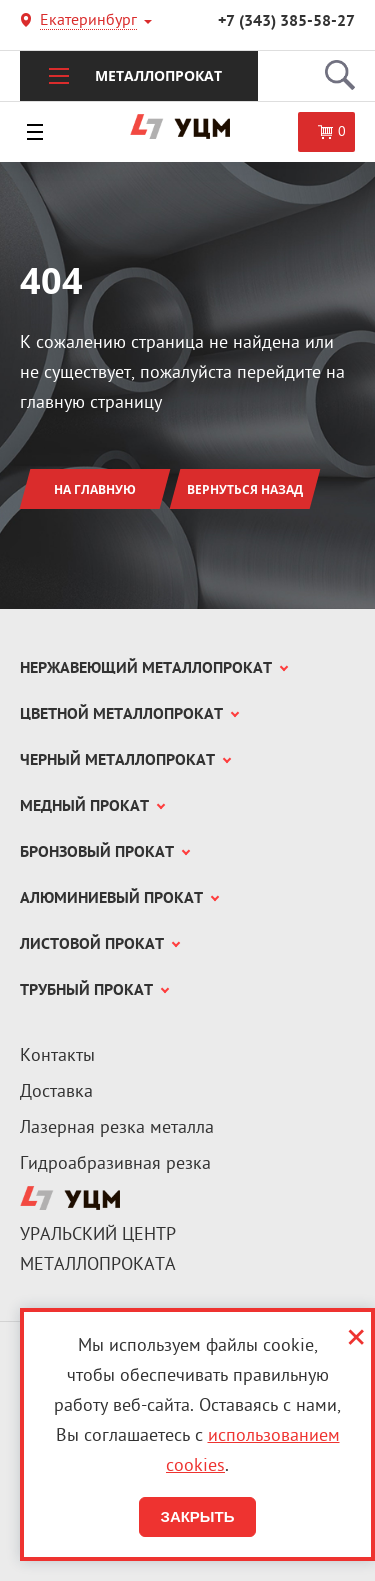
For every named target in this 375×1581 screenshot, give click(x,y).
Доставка (56, 1092)
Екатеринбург (88, 22)
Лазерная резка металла (117, 1128)
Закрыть (197, 1516)
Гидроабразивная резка (115, 1164)
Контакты (57, 1056)
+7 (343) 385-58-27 (286, 22)
